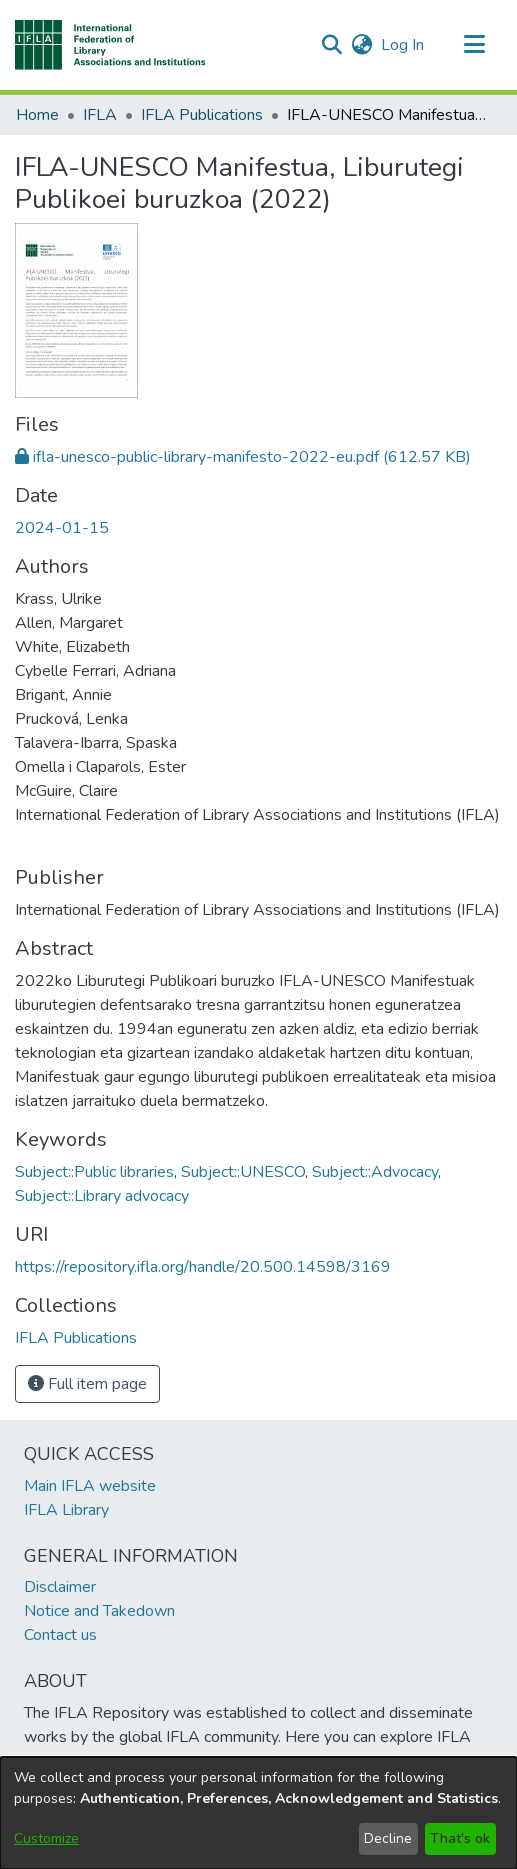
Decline (388, 1838)
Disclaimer (60, 1587)
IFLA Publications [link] (202, 115)
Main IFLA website (90, 1486)
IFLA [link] (100, 115)
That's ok (460, 1838)
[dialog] (258, 1813)
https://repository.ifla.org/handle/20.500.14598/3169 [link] (203, 1267)
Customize (46, 1838)
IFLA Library (66, 1510)
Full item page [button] (87, 1384)
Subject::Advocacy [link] (375, 1172)
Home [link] (37, 115)
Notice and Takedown (99, 1611)
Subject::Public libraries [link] (94, 1172)
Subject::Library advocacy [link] (102, 1196)
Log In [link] (403, 45)
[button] (110, 45)
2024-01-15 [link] (62, 528)
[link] (243, 457)
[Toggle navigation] (474, 45)
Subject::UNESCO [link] (243, 1172)
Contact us (60, 1635)
